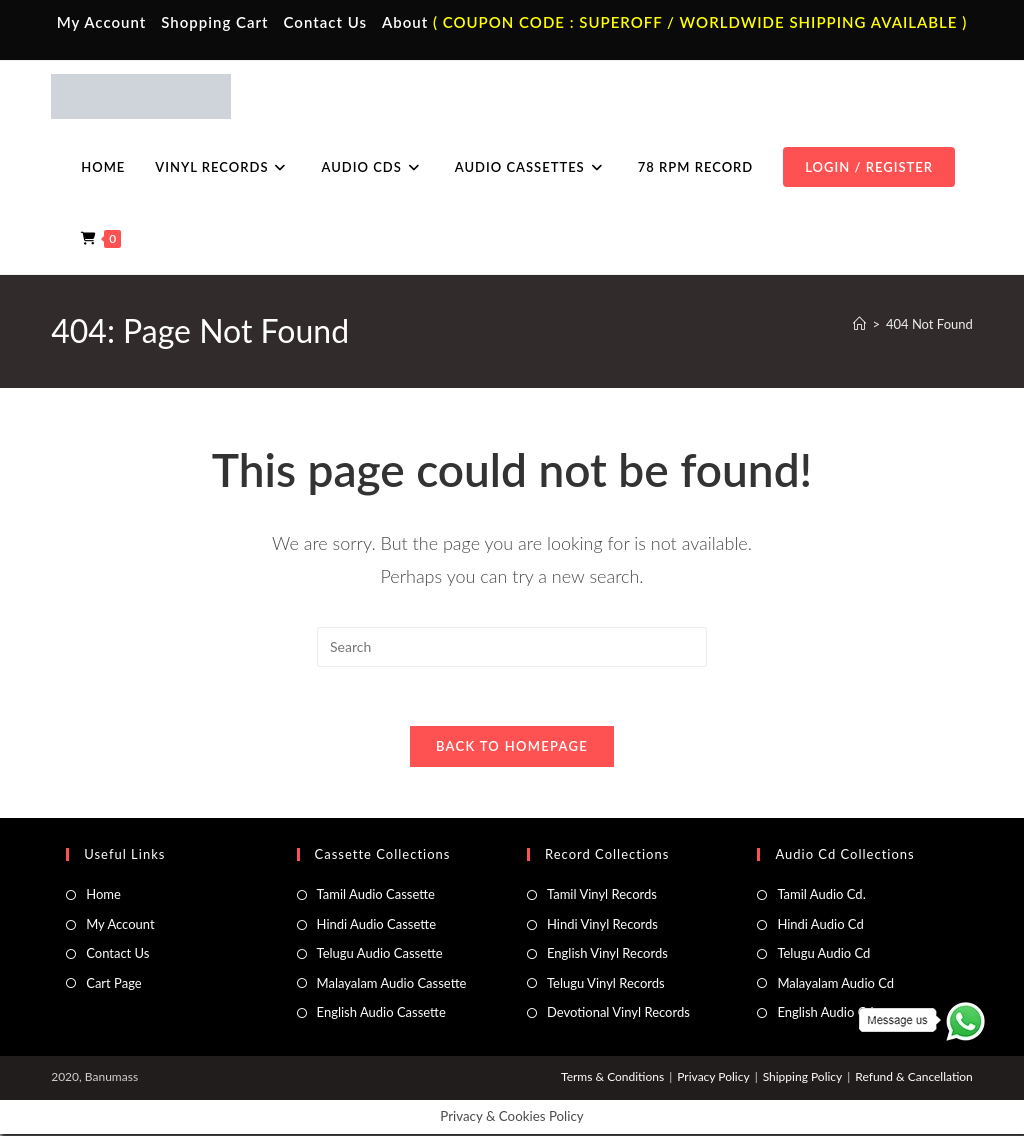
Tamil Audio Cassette (376, 896)
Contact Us (325, 22)
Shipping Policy (803, 1078)
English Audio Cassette (381, 1014)
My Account (102, 22)
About (405, 22)
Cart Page (113, 984)
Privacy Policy (713, 1078)
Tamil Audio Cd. (821, 896)
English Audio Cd (825, 1014)
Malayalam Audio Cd (835, 984)
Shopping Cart (214, 22)
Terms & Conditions (612, 1078)
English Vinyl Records (607, 955)
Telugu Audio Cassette (380, 955)
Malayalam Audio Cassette (392, 984)
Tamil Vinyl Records (602, 896)
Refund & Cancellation (913, 1078)
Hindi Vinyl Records (602, 925)
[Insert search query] (512, 647)
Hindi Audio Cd (820, 925)
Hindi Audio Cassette (376, 925)
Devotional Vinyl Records (618, 1014)
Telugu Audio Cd (823, 955)
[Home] (859, 324)
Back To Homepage (512, 748)
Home (103, 896)
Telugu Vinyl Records (606, 984)
